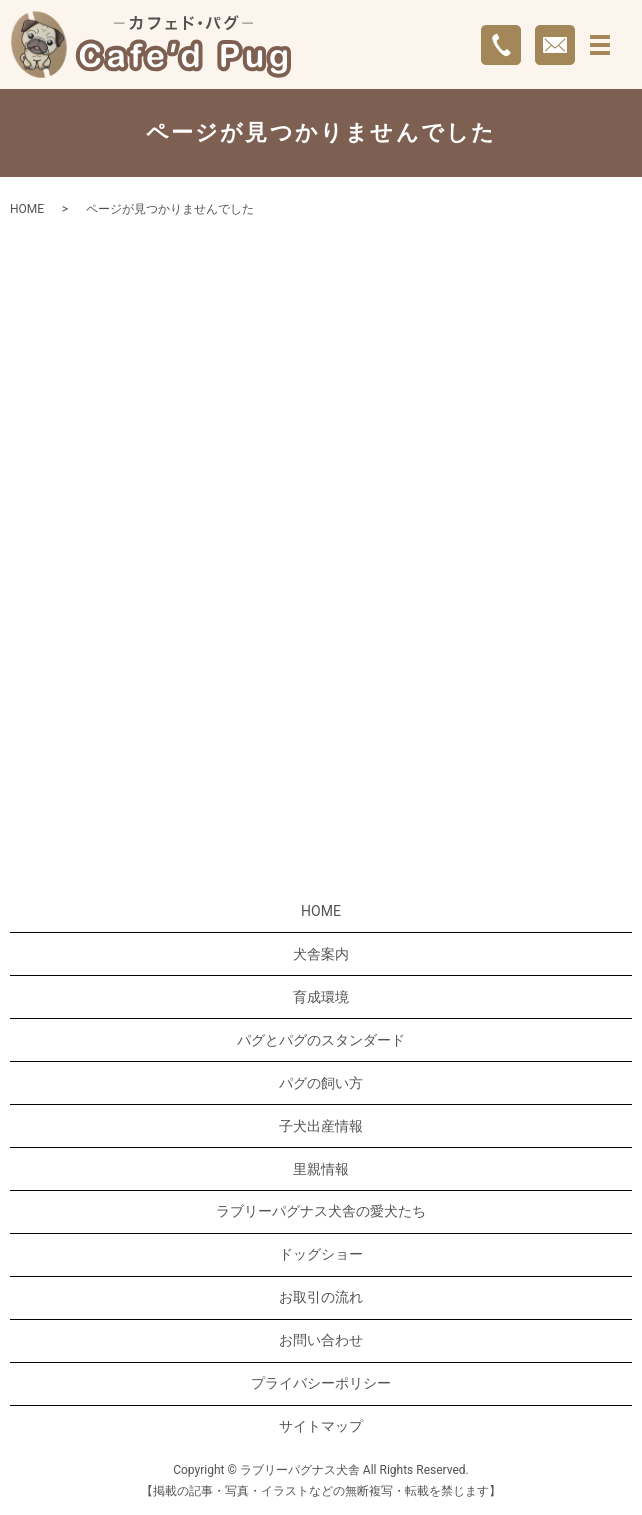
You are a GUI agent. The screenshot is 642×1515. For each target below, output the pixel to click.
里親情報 (321, 1169)
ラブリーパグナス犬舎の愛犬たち (321, 1211)
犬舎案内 (321, 954)
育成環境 (321, 997)
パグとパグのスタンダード (321, 1040)
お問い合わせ (321, 1340)
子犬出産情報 (321, 1126)
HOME (27, 209)
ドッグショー (321, 1254)
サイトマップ (321, 1426)
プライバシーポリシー (321, 1383)
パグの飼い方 (321, 1083)
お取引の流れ (321, 1297)
